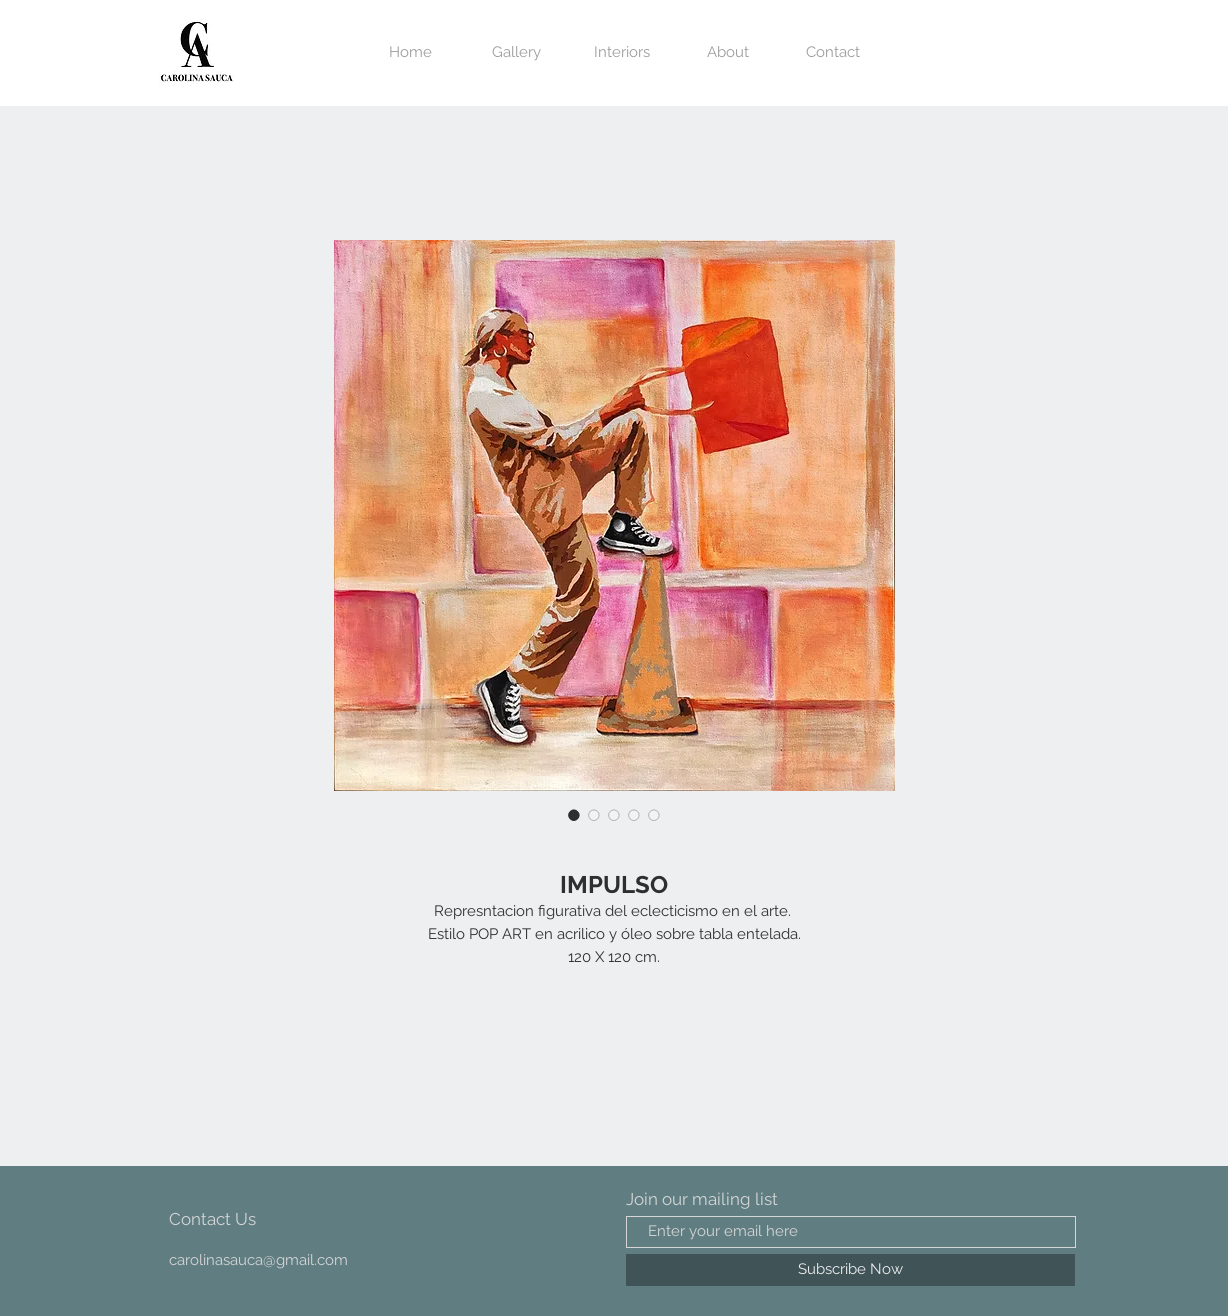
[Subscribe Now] (850, 1270)
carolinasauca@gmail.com (258, 1260)
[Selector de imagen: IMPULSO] (574, 815)
